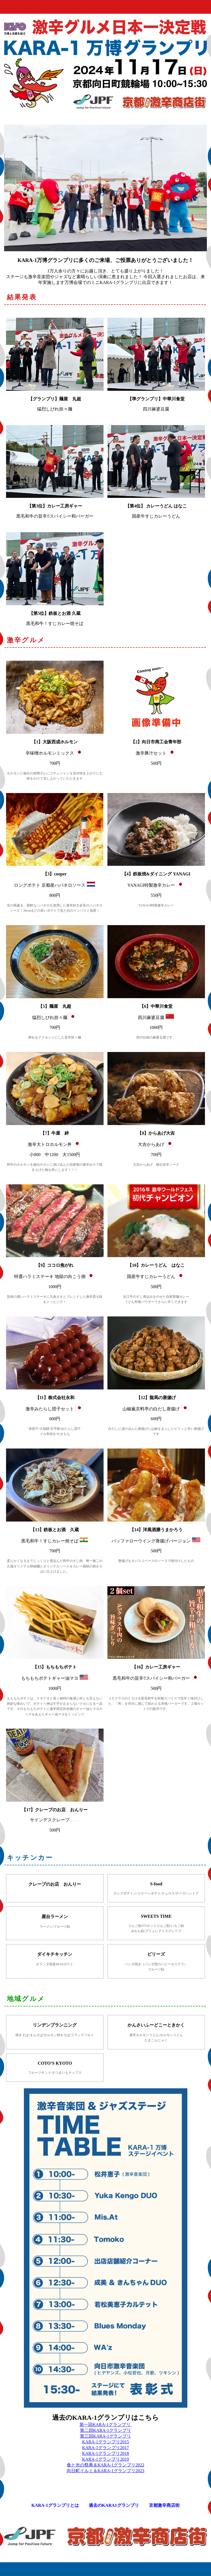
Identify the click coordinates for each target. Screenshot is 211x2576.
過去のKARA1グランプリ (114, 2505)
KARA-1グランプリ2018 (105, 2453)
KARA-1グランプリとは (55, 2505)
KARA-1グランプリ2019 (105, 2459)
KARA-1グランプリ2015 (105, 2442)
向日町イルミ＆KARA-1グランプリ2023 (106, 2470)
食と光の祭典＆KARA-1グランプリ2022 (106, 2465)
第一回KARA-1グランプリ (105, 2424)
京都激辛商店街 (164, 2505)
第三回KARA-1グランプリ (105, 2436)
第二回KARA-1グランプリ (105, 2430)
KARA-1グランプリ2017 (105, 2447)
